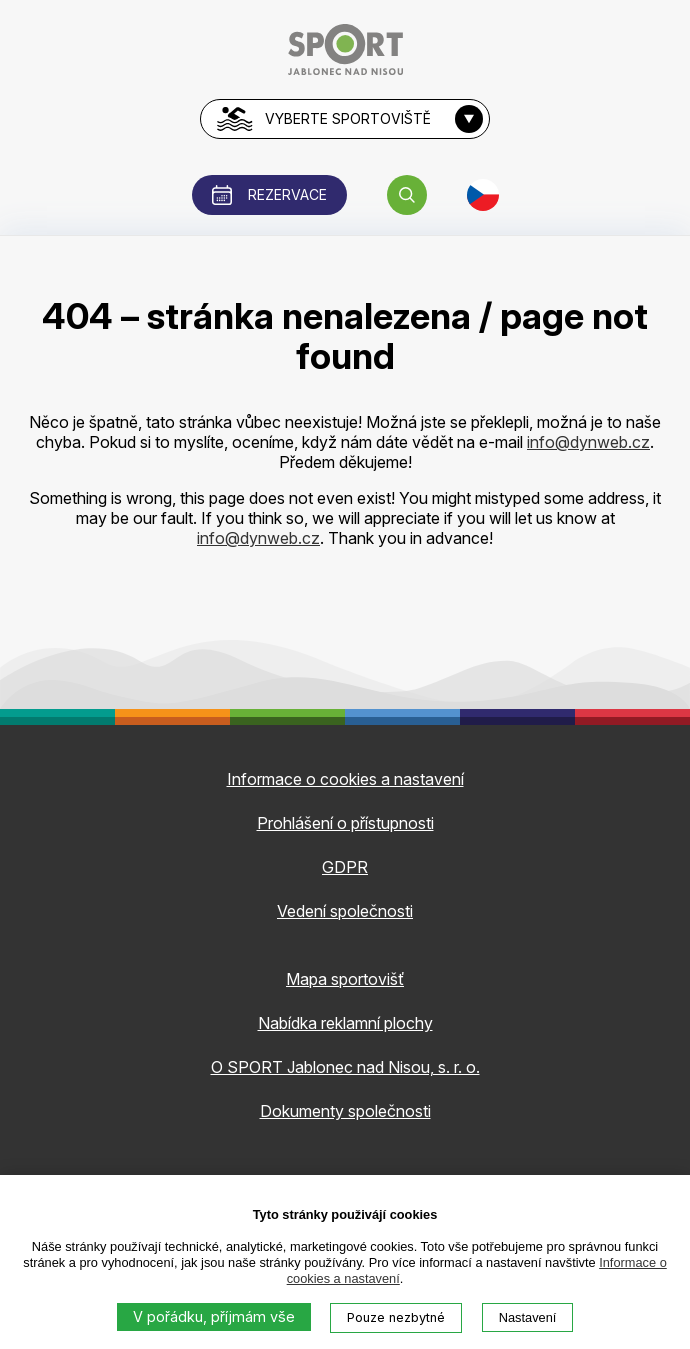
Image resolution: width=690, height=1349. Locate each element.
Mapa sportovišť (345, 979)
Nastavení (528, 1317)
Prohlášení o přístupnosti (345, 823)
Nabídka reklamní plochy (345, 1023)
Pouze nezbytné (396, 1317)
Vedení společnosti (345, 911)
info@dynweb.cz (588, 442)
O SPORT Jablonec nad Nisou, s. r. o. (345, 1067)
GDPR (345, 867)
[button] (407, 195)
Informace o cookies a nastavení (345, 779)
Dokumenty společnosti (345, 1111)
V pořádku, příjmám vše (214, 1316)
